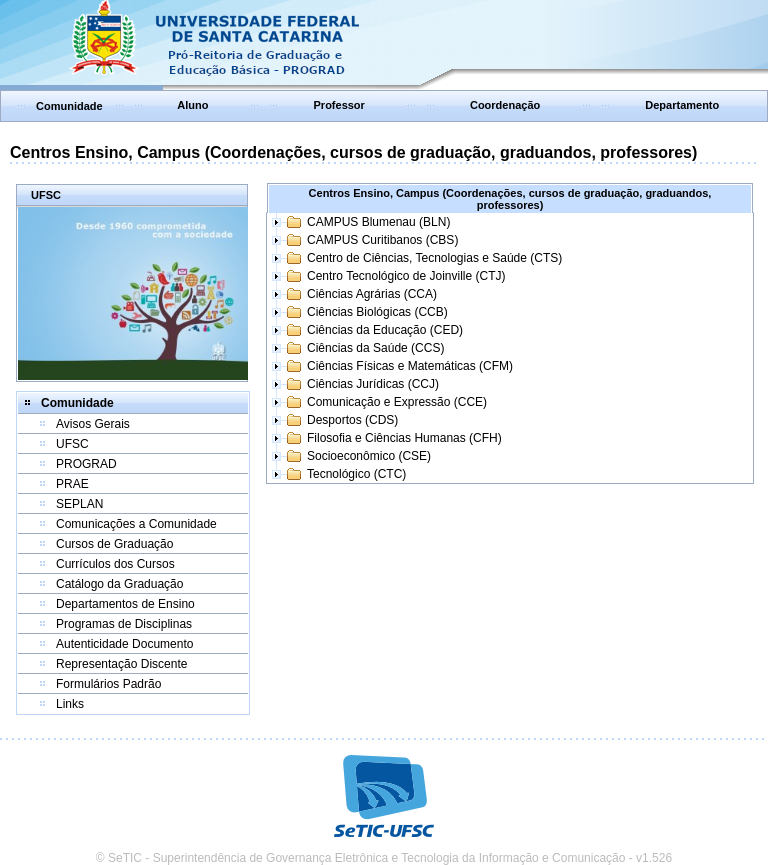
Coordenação (505, 105)
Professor (339, 105)
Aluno (192, 105)
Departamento (682, 105)
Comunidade (69, 106)
